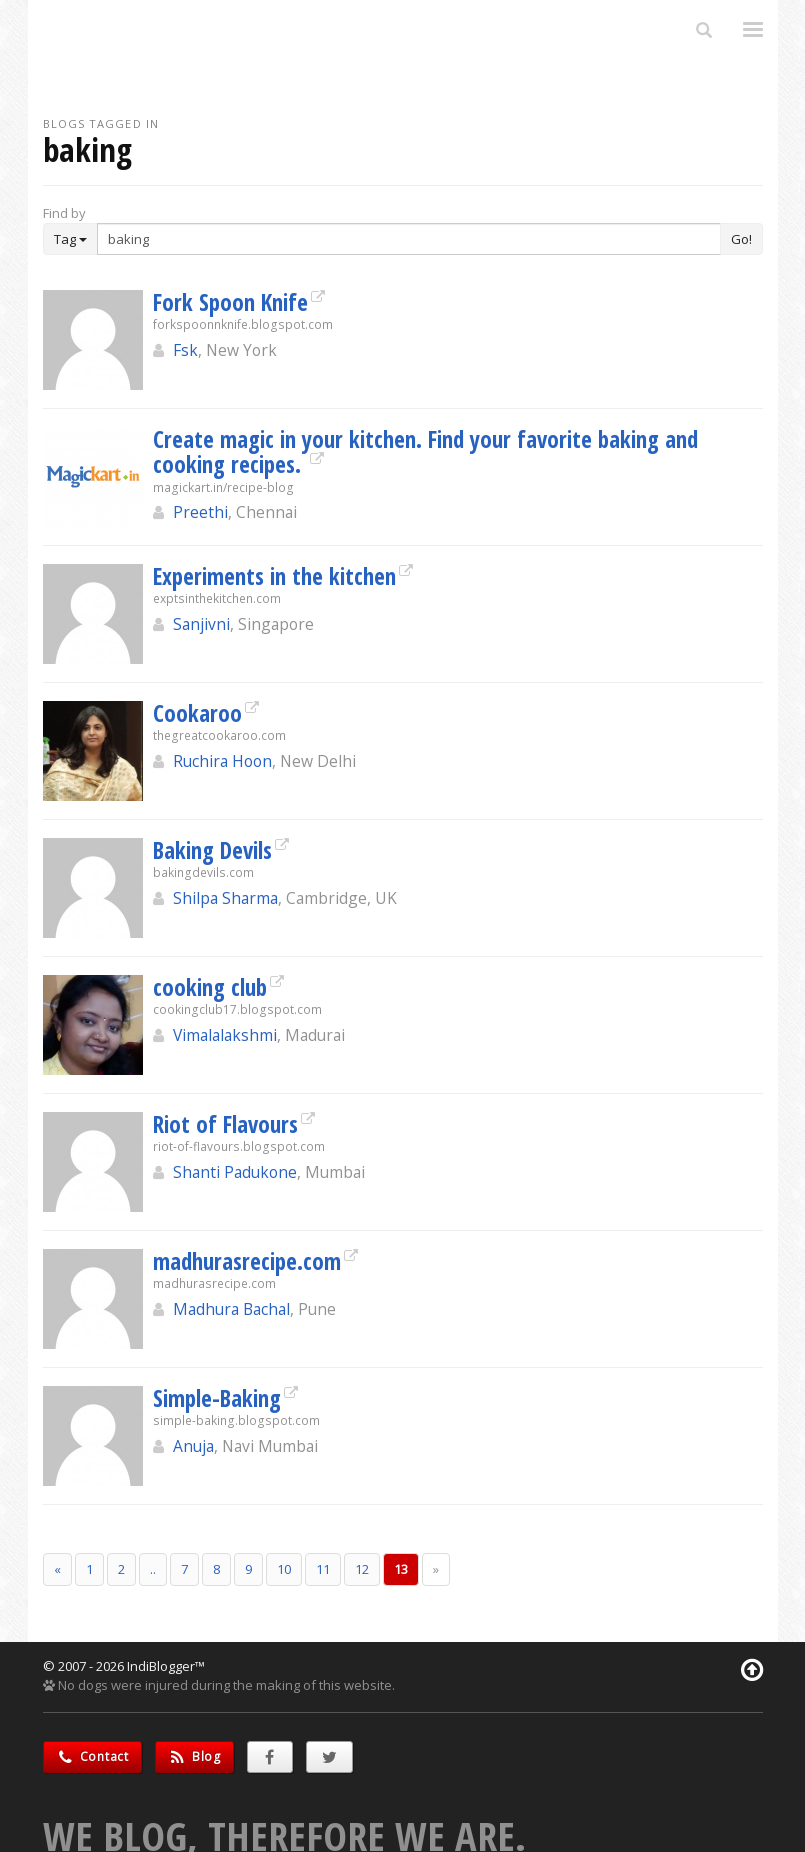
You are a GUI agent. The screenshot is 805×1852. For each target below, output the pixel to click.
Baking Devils (212, 850)
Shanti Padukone (235, 1172)
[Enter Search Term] (409, 239)
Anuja (193, 1446)
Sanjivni (201, 624)
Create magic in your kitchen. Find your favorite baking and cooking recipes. (425, 451)
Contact (92, 1756)
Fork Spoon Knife (230, 302)
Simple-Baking (217, 1398)
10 (284, 1569)
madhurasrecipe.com (247, 1261)
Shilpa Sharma (225, 898)
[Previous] (57, 1569)
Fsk (185, 350)
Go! (741, 239)
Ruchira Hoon (222, 761)
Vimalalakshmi (225, 1035)
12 (362, 1569)
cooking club (210, 987)
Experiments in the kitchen (274, 576)
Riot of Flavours (225, 1124)
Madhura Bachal (231, 1309)
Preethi (200, 512)
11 (323, 1569)
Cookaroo (197, 713)
